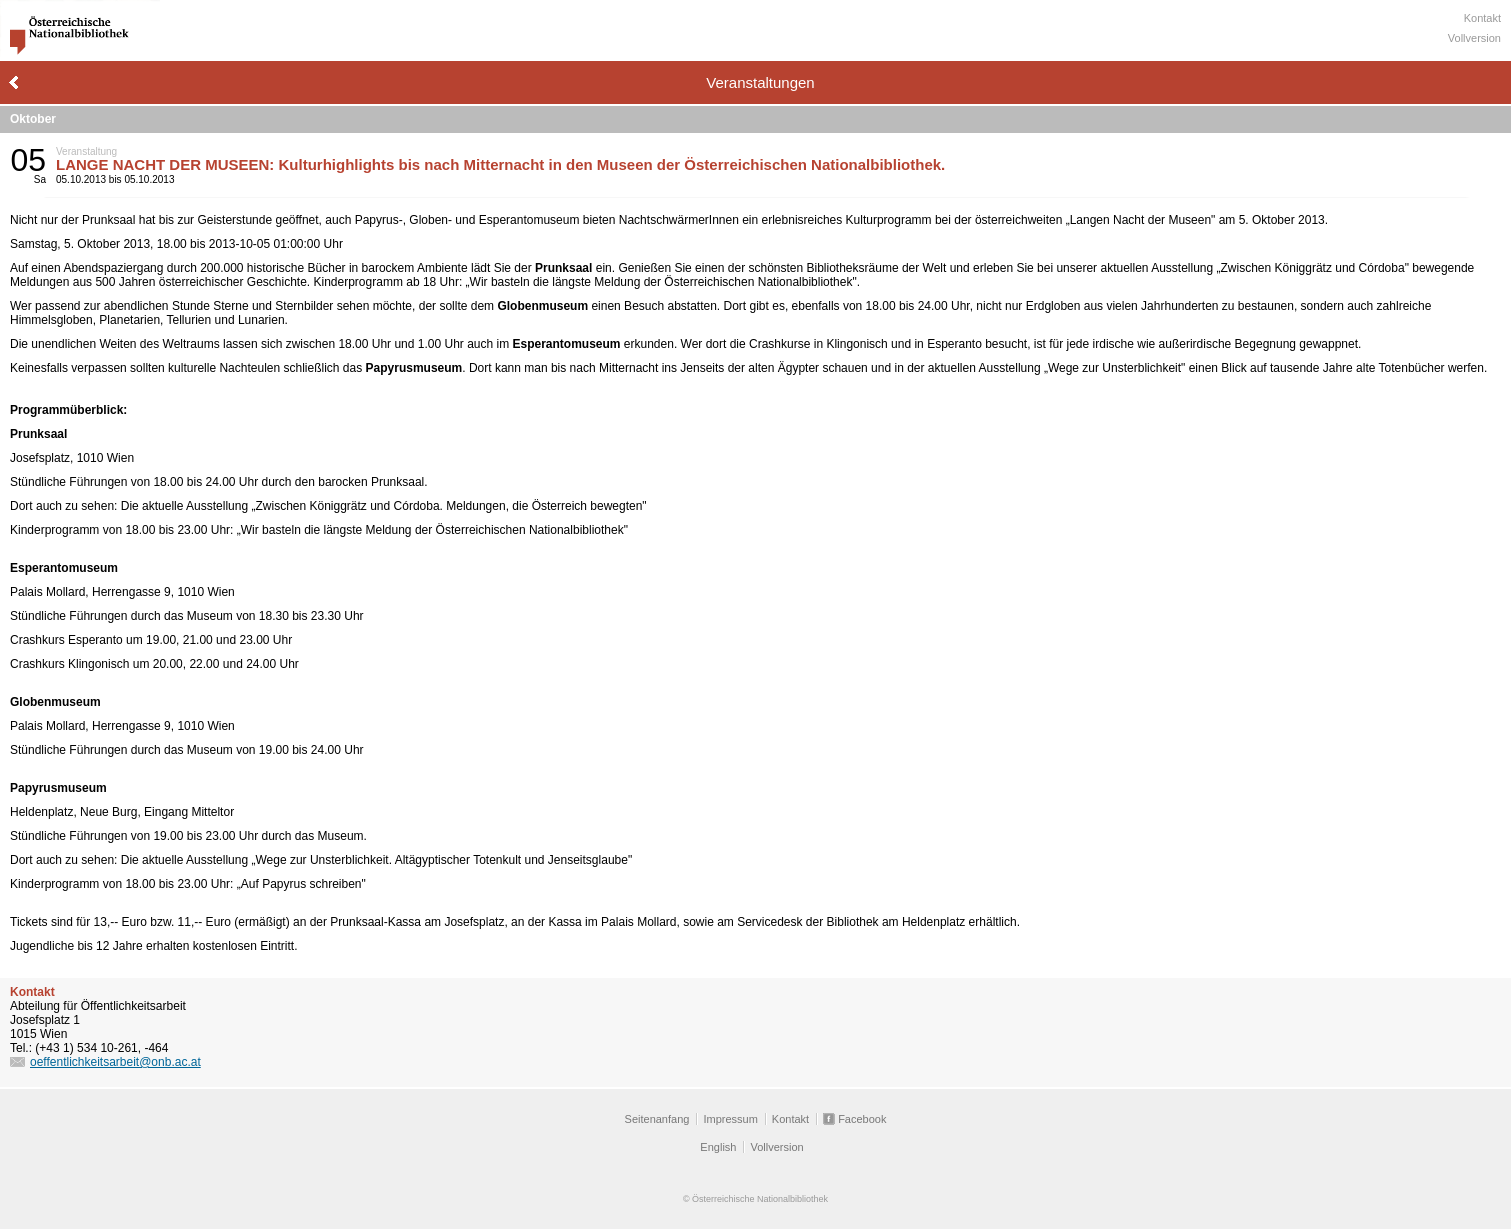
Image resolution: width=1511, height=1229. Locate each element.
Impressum (730, 1119)
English (718, 1147)
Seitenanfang (657, 1119)
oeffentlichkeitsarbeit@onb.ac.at (115, 1062)
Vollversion (1474, 38)
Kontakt (1482, 18)
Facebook (862, 1119)
